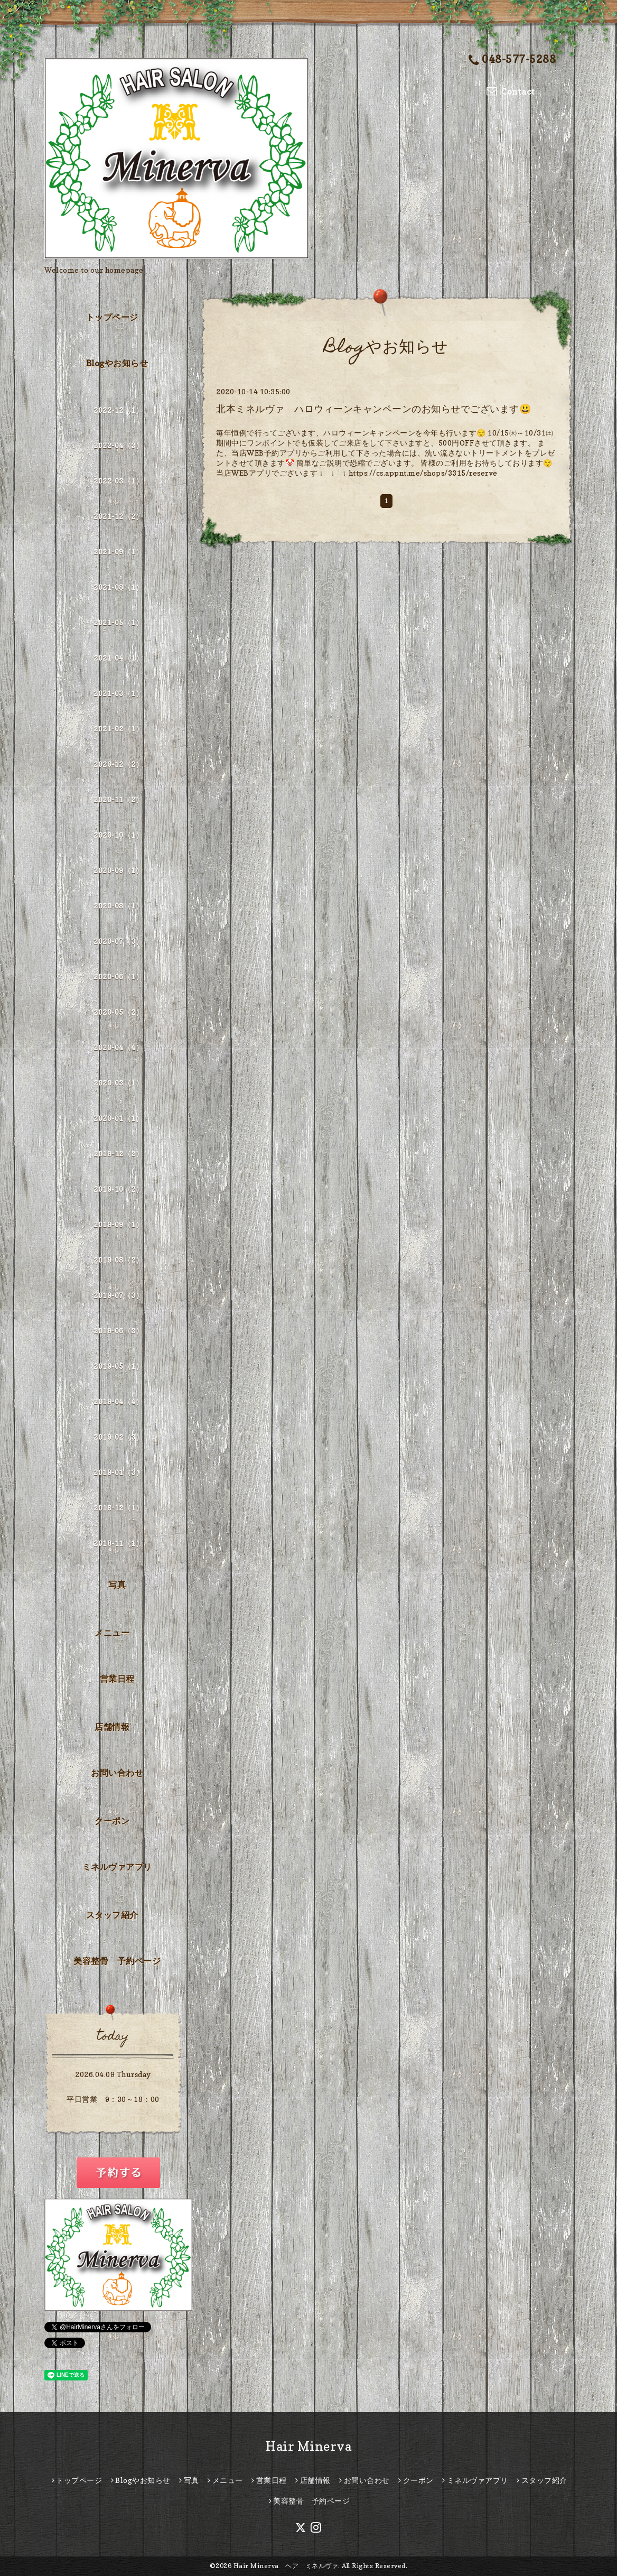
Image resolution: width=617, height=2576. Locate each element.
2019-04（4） (118, 1401)
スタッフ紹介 (112, 1915)
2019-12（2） (118, 1153)
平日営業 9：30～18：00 (113, 2099)
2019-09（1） (118, 1224)
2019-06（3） (118, 1330)
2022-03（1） (118, 480)
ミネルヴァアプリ (117, 1866)
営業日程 (117, 1678)
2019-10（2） (118, 1188)
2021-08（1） (118, 586)
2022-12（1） (118, 409)
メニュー (112, 1632)
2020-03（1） (118, 1082)
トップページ (112, 317)
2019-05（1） (118, 1365)
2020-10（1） (118, 834)
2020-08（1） (118, 905)
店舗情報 (112, 1726)
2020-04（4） (118, 1047)
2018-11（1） (118, 1543)
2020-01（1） (118, 1118)
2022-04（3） (118, 445)
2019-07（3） (118, 1295)
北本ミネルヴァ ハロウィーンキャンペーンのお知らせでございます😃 (373, 408)
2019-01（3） (118, 1472)
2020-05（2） (118, 1011)
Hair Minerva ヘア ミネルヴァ (286, 2566)
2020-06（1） (118, 976)
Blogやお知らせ (117, 363)
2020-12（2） (118, 763)
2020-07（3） (118, 941)
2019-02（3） (118, 1436)
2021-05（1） (118, 622)
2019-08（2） (118, 1259)
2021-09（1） (118, 551)
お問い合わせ (117, 1772)
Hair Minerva (308, 2446)
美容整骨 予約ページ (117, 1961)
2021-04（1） (118, 657)
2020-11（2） (118, 799)
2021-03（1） (118, 693)
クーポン (112, 1820)
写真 (117, 1584)
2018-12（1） (118, 1507)
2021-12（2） (118, 516)
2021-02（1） (118, 728)
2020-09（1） (118, 870)
